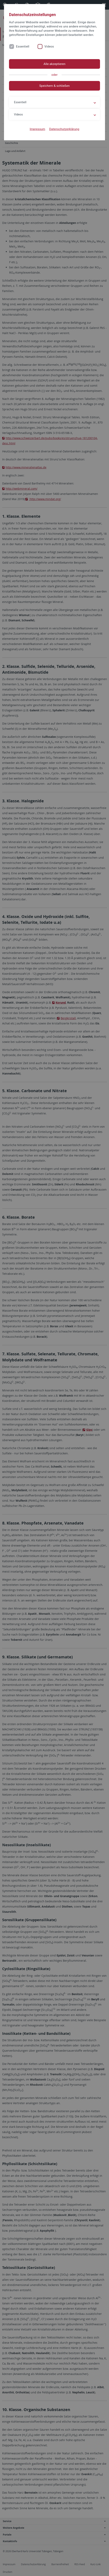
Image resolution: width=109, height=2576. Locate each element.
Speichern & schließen (54, 86)
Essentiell (22, 46)
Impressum (37, 129)
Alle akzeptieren (55, 64)
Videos (49, 46)
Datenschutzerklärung (64, 129)
